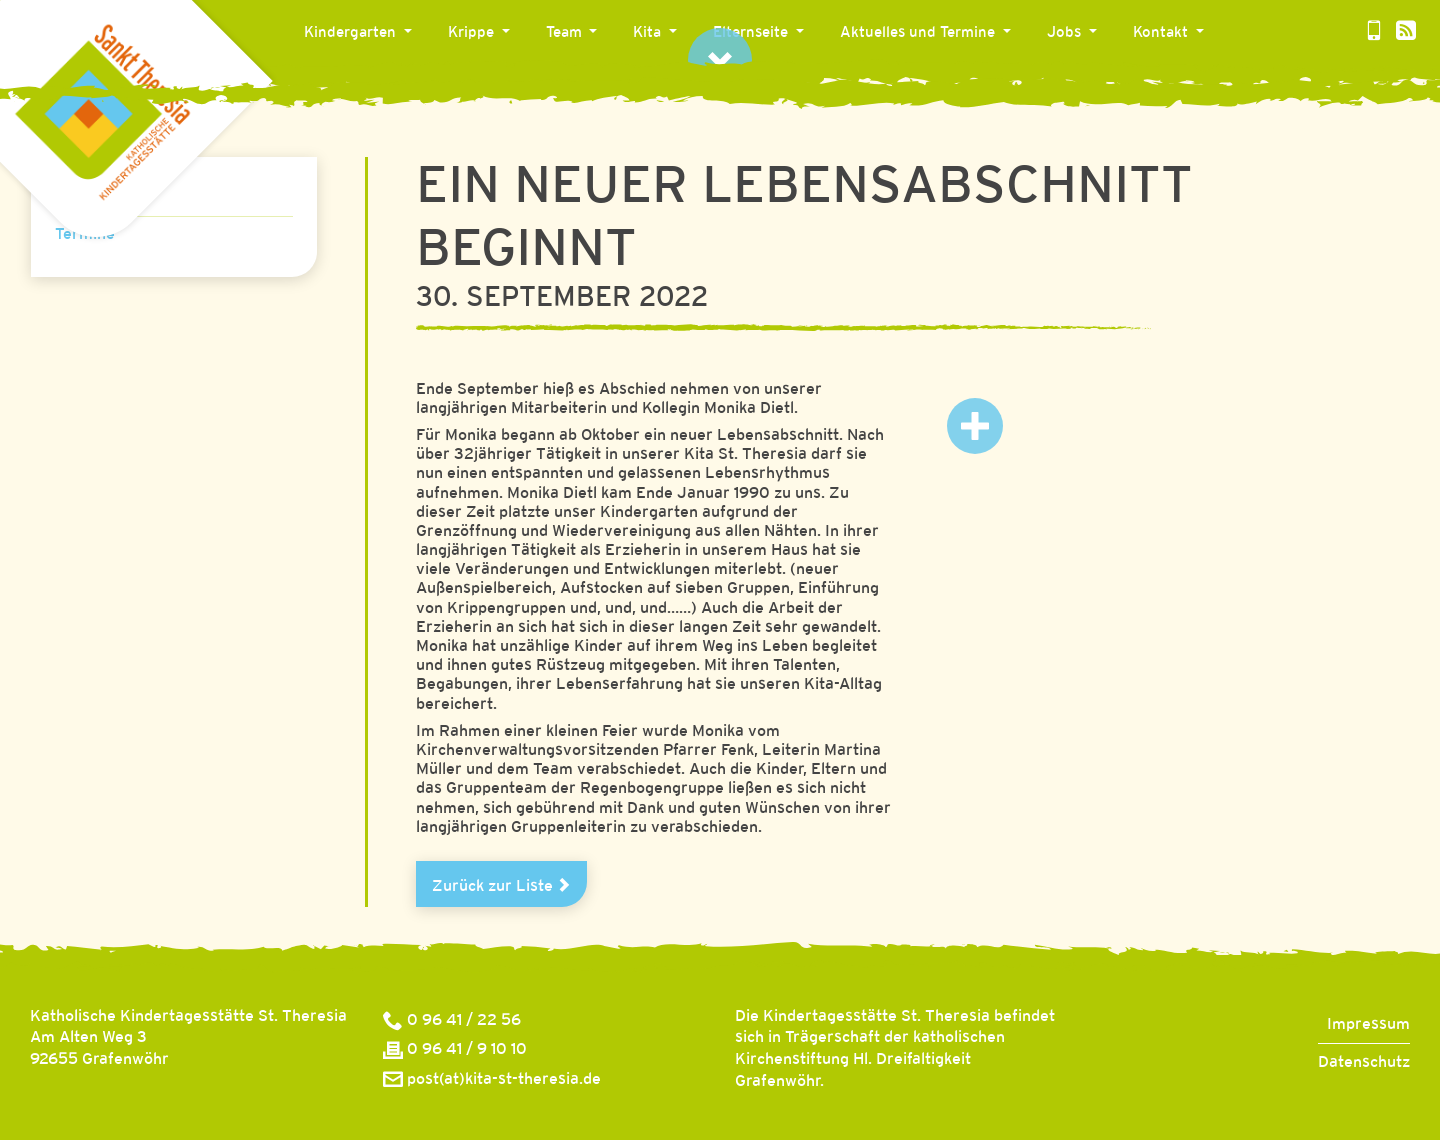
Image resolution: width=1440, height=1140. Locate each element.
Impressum (1368, 1024)
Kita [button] (649, 33)
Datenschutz (1364, 1062)
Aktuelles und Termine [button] (919, 33)
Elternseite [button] (752, 33)
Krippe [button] (473, 33)
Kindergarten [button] (352, 33)
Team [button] (566, 33)
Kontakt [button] (1162, 33)
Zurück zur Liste (501, 886)
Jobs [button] (1066, 33)
